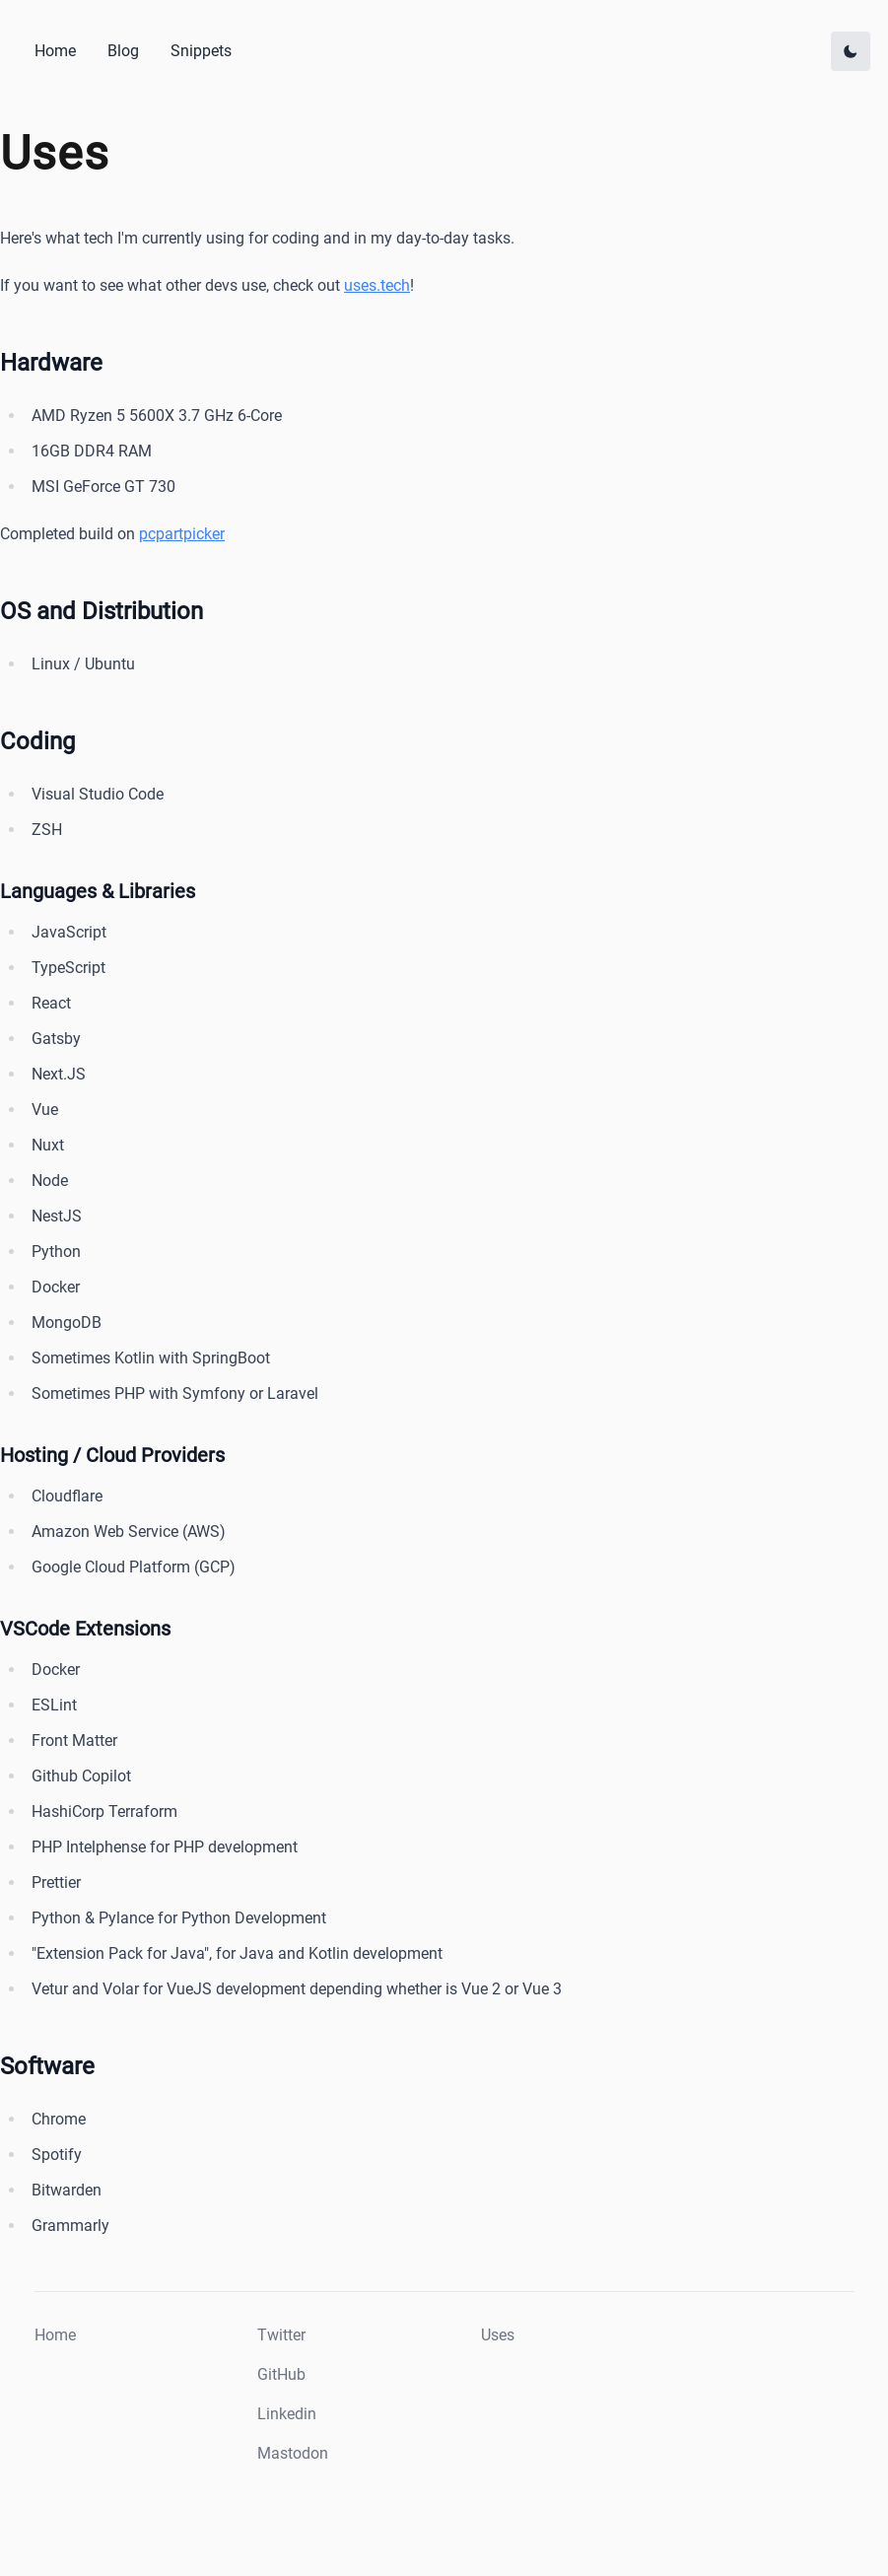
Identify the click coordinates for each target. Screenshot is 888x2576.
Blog (123, 50)
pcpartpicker (182, 533)
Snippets (201, 50)
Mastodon (292, 2453)
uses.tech (377, 285)
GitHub (281, 2374)
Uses (497, 2335)
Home (55, 50)
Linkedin (286, 2413)
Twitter (281, 2335)
